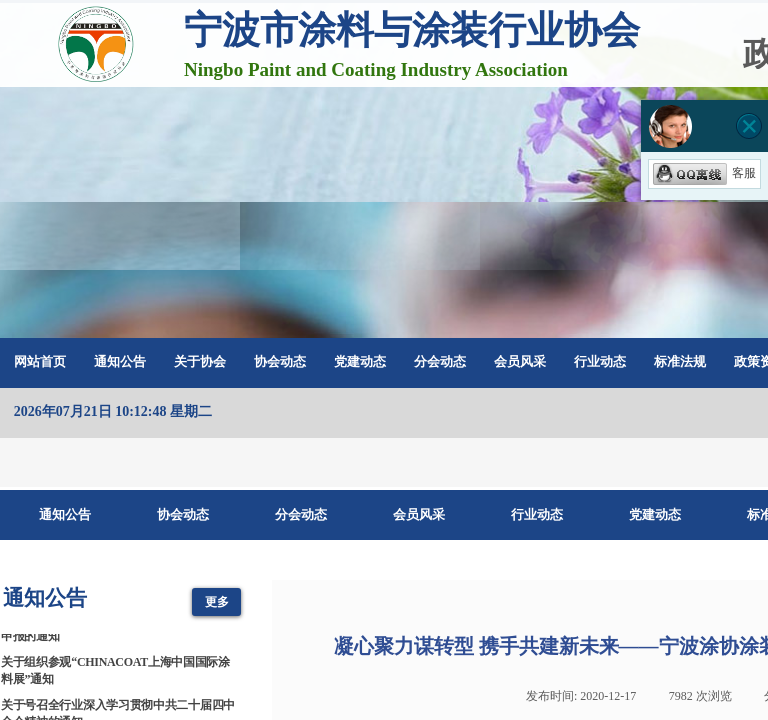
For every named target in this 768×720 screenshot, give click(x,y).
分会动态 (440, 361)
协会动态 (280, 361)
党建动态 (360, 361)
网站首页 (40, 361)
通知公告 (120, 361)
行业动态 (600, 361)
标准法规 (680, 361)
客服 (704, 173)
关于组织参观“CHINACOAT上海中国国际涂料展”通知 (115, 672)
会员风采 (520, 361)
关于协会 (200, 361)
